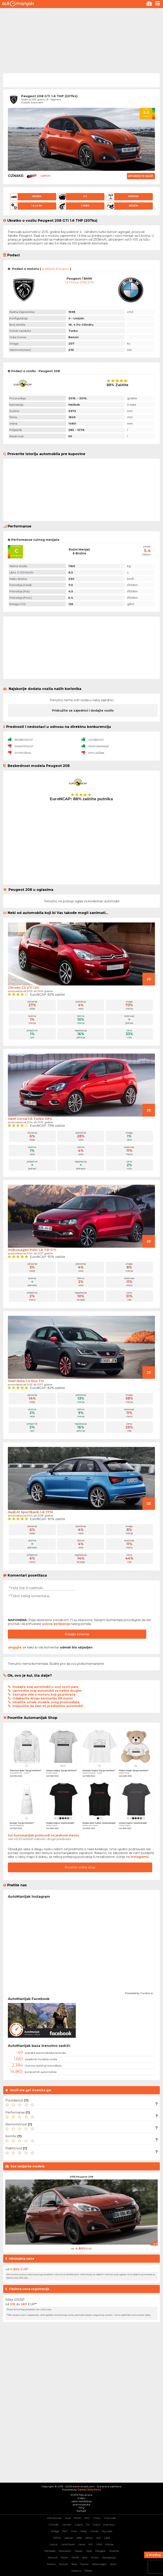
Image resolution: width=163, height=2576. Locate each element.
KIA (99, 2537)
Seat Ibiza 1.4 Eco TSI (26, 1381)
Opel (89, 2550)
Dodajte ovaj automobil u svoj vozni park (45, 1687)
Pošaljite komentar (77, 1634)
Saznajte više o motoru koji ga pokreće (44, 1694)
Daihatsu (109, 2524)
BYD (87, 2518)
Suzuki (63, 2564)
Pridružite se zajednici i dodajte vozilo (83, 710)
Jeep (79, 2537)
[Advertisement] (81, 40)
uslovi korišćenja (82, 2501)
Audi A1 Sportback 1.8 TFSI (30, 1512)
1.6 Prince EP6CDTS (79, 282)
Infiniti (57, 2537)
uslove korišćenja (56, 1624)
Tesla (74, 2564)
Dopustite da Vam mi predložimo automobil (48, 1706)
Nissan (79, 2550)
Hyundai (107, 2531)
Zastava (76, 2570)
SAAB (75, 2557)
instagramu (140, 1857)
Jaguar (68, 2537)
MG (91, 2544)
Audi (68, 2518)
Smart (95, 2557)
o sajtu (81, 2498)
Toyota (84, 2564)
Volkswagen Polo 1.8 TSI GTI (32, 1250)
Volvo (113, 2564)
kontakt (81, 2510)
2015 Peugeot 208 (81, 2176)
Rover (64, 2557)
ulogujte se (17, 1647)
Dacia (96, 2524)
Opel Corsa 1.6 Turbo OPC (30, 1119)
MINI (99, 2544)
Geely (83, 2531)
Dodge (55, 2531)
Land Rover (68, 2544)
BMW (77, 2518)
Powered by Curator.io (139, 1993)
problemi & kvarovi (55, 269)
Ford (74, 2531)
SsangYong (108, 2557)
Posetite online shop (80, 1867)
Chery (97, 2518)
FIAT (65, 2531)
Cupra (79, 2524)
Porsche (114, 2550)
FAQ (81, 2507)
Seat (84, 2557)
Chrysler (54, 2524)
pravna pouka (81, 2504)
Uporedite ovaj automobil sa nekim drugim (47, 1691)
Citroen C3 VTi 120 (23, 987)
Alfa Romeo (54, 2518)
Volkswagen (99, 2564)
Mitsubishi (65, 2550)
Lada (107, 2537)
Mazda (109, 2544)
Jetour (89, 2537)
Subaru (51, 2564)
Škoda (88, 2570)
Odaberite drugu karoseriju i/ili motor (43, 1698)
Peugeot (100, 2550)
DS (88, 2524)
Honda (94, 2531)
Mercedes (49, 2550)
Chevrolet (110, 2518)
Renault (53, 2557)
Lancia (53, 2544)
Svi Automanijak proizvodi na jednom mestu (43, 1835)
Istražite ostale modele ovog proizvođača (46, 1702)
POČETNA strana (81, 2494)
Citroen (66, 2524)
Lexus (81, 2544)
